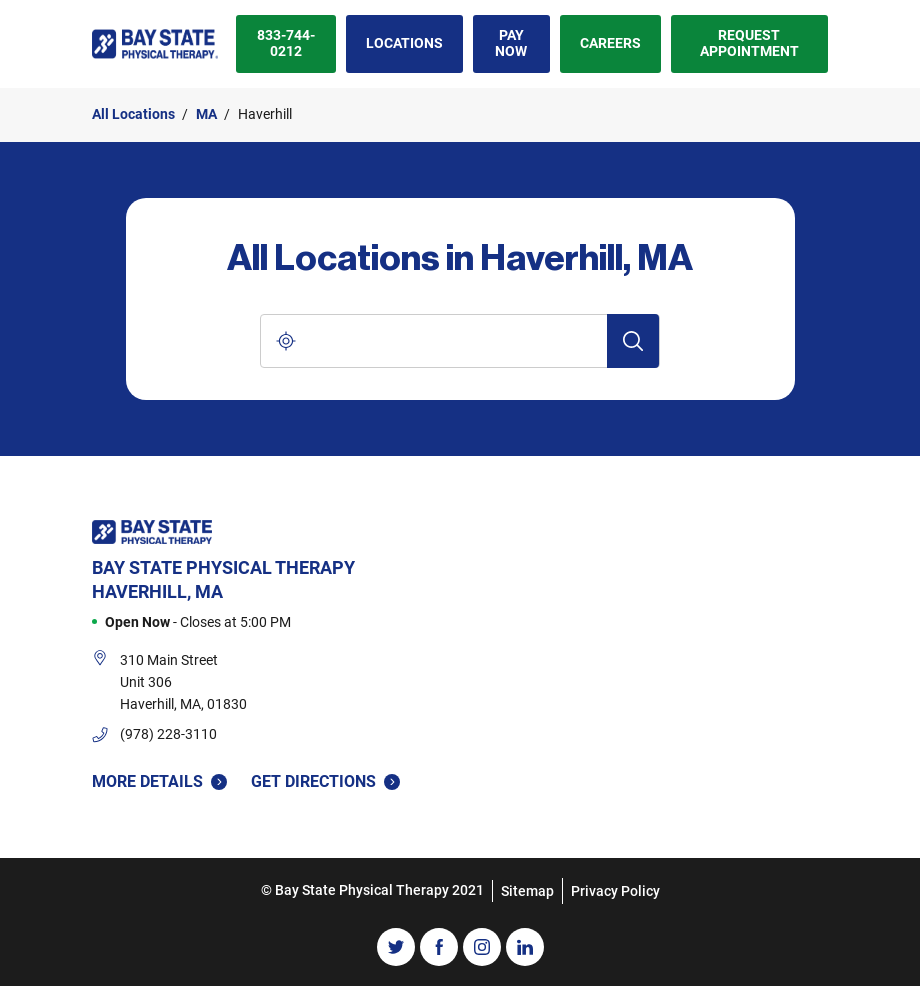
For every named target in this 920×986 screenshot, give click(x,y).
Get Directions (325, 780)
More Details (159, 781)
